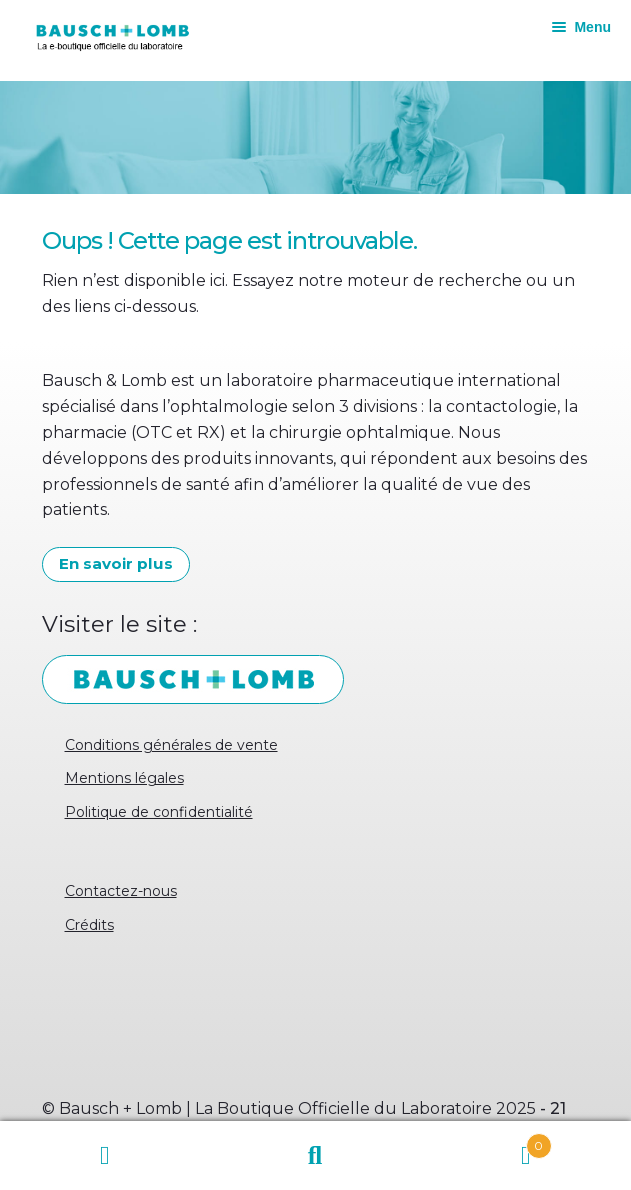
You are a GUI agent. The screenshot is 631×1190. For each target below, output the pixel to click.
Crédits (89, 925)
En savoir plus (116, 563)
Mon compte (105, 1156)
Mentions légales (124, 778)
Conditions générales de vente (171, 745)
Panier (486, 1142)
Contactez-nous (121, 891)
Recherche (315, 1156)
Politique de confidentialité (159, 812)
